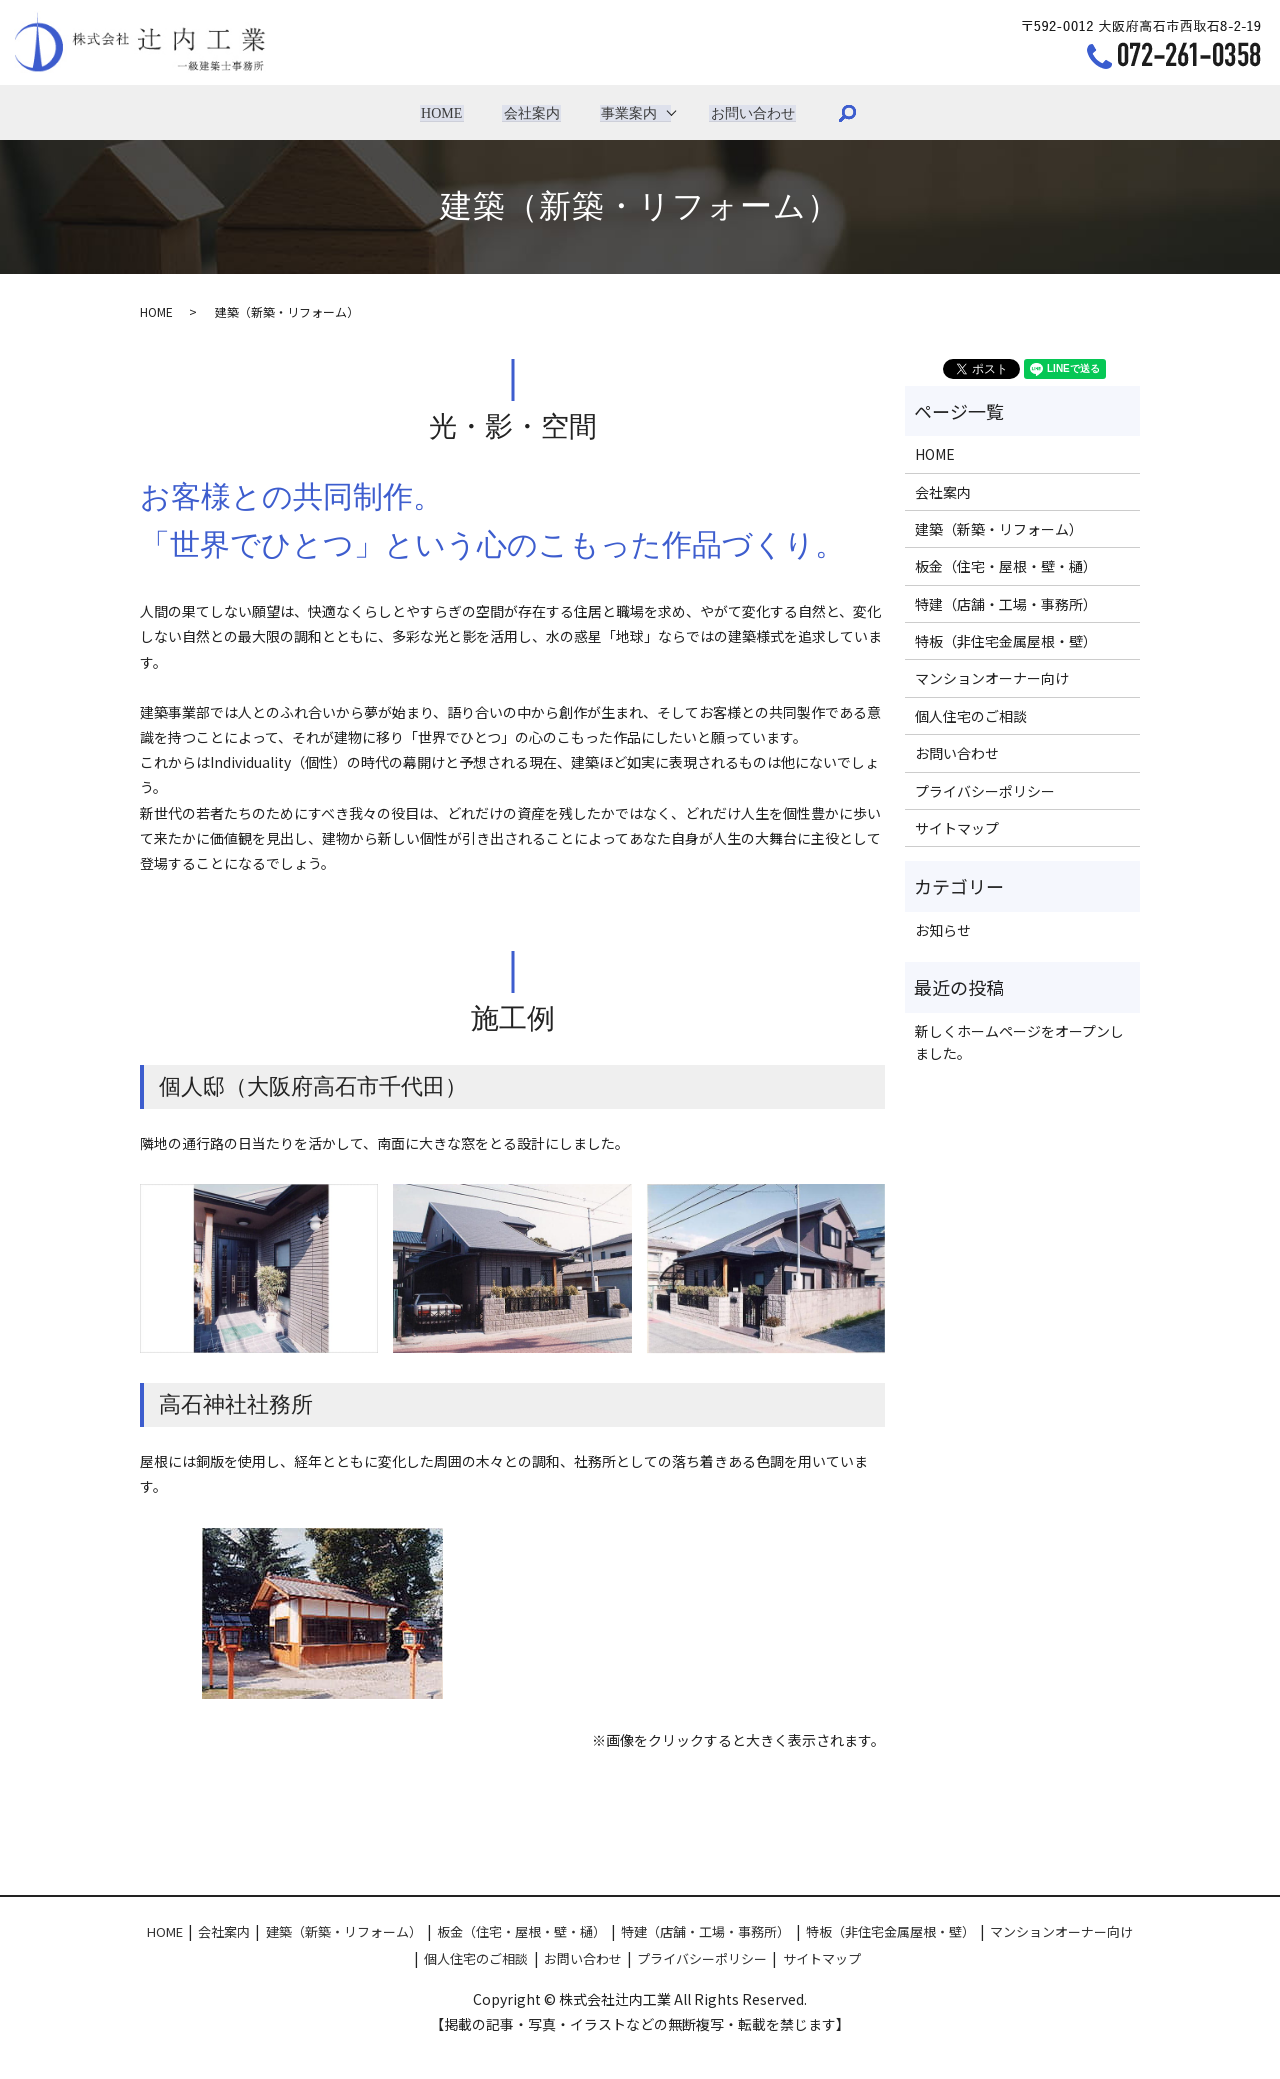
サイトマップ (957, 828)
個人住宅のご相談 (971, 716)
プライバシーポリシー (985, 791)
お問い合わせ (749, 112)
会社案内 (532, 112)
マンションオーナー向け (992, 678)
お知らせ (943, 930)
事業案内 (627, 112)
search (842, 113)
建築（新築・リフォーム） (999, 529)
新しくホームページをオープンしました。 (1019, 1042)
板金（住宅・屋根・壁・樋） (1006, 566)
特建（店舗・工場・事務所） (1006, 604)
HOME (445, 112)
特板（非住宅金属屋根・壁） (1006, 641)
